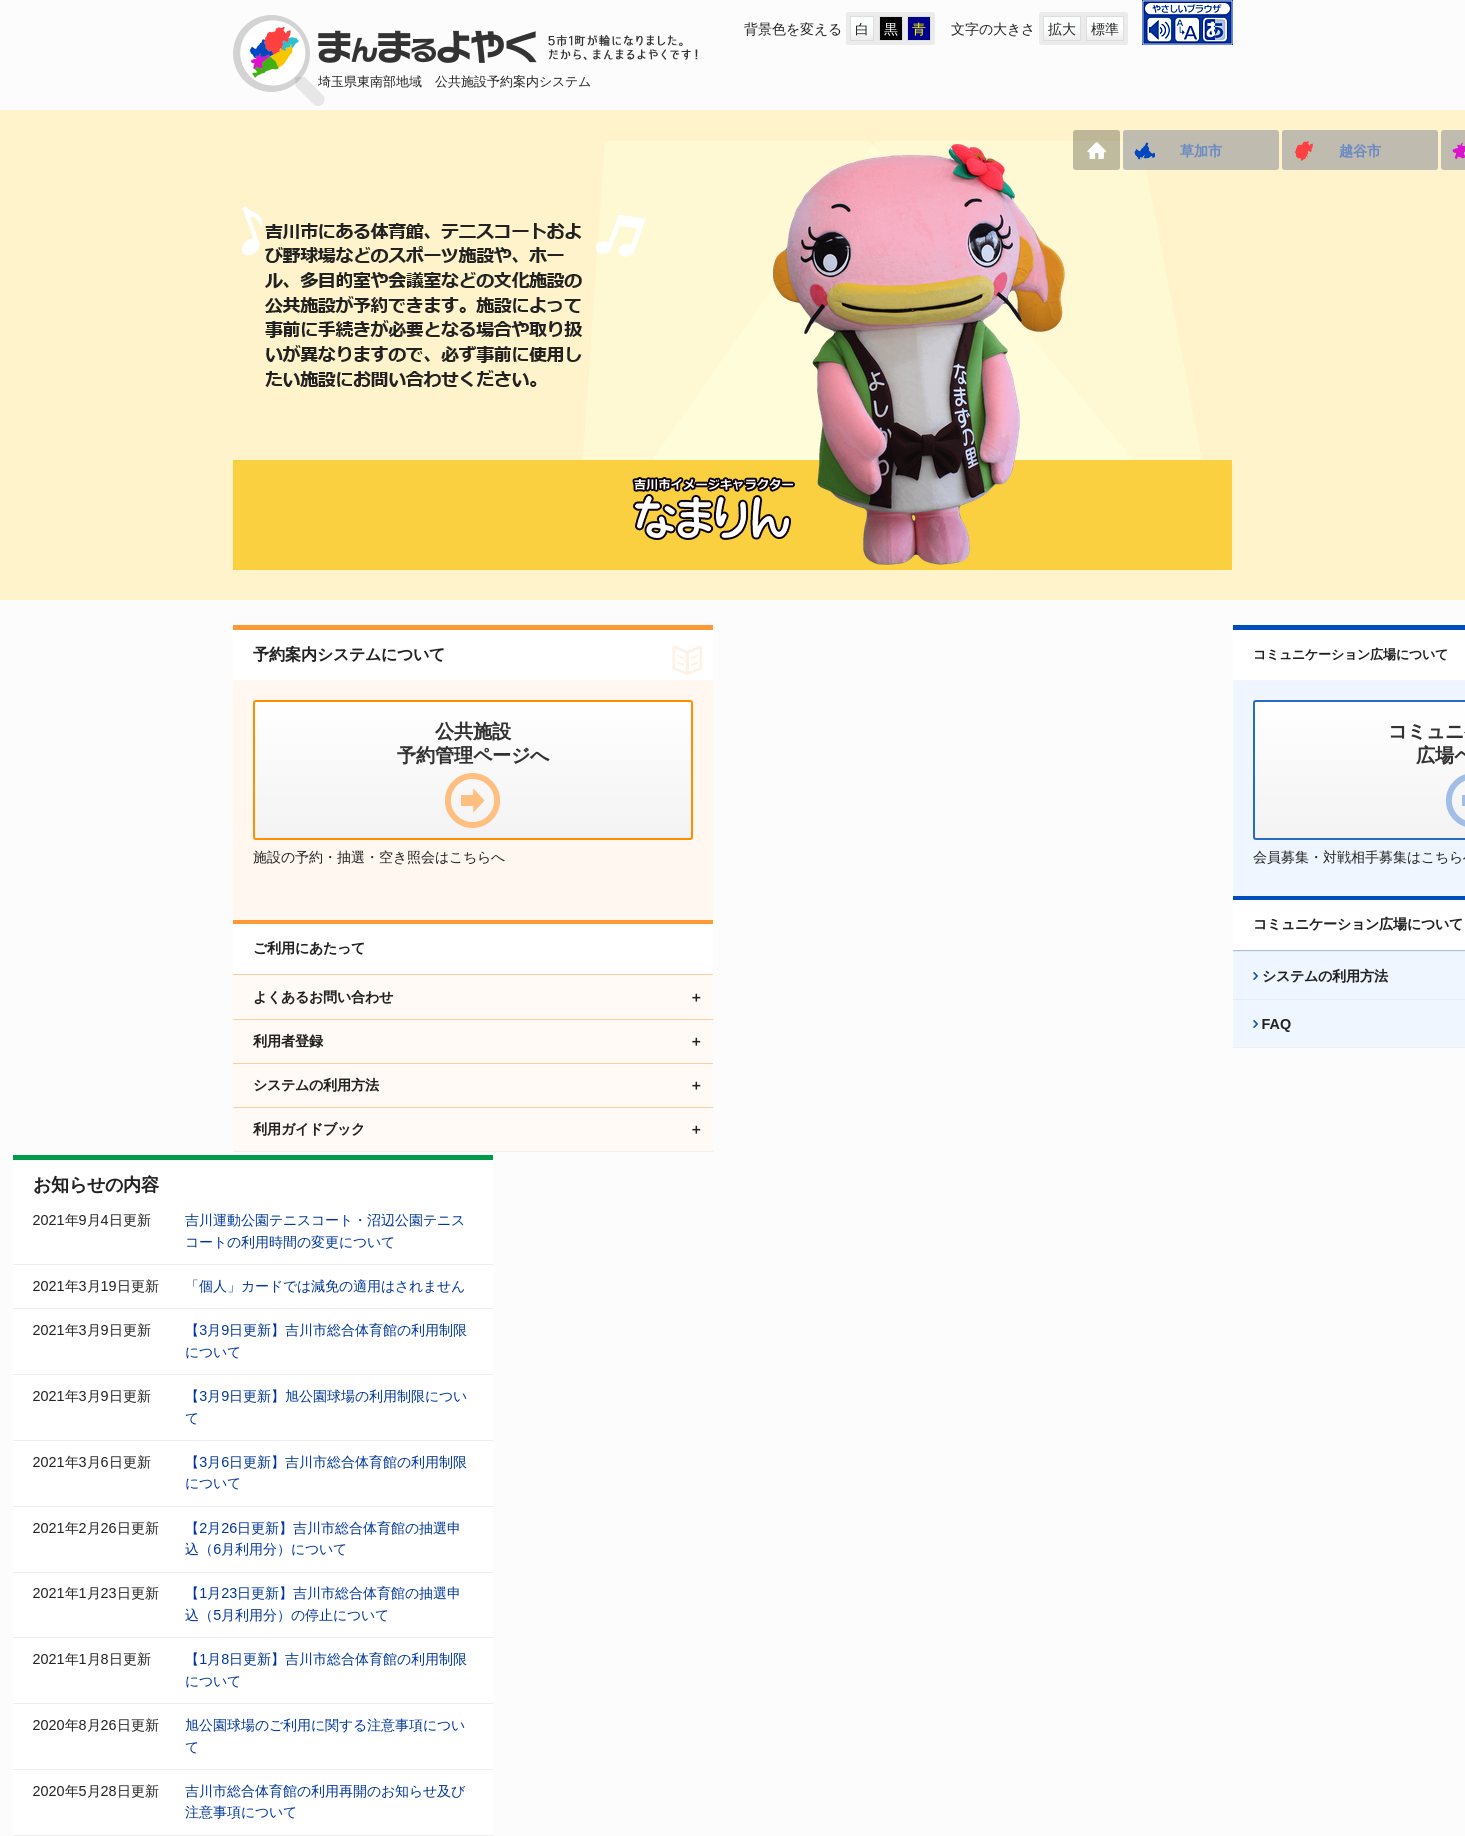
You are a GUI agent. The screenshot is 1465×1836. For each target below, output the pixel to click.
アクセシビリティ (771, 1689)
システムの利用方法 (1084, 1019)
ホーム (253, 150)
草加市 (358, 151)
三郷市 (835, 151)
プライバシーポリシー (949, 1689)
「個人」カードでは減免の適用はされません (805, 756)
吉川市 (994, 151)
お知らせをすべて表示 (856, 1346)
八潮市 (676, 151)
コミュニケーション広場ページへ (558, 1689)
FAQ (1036, 1067)
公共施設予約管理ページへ (317, 1689)
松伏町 (1153, 151)
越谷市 (517, 151)
